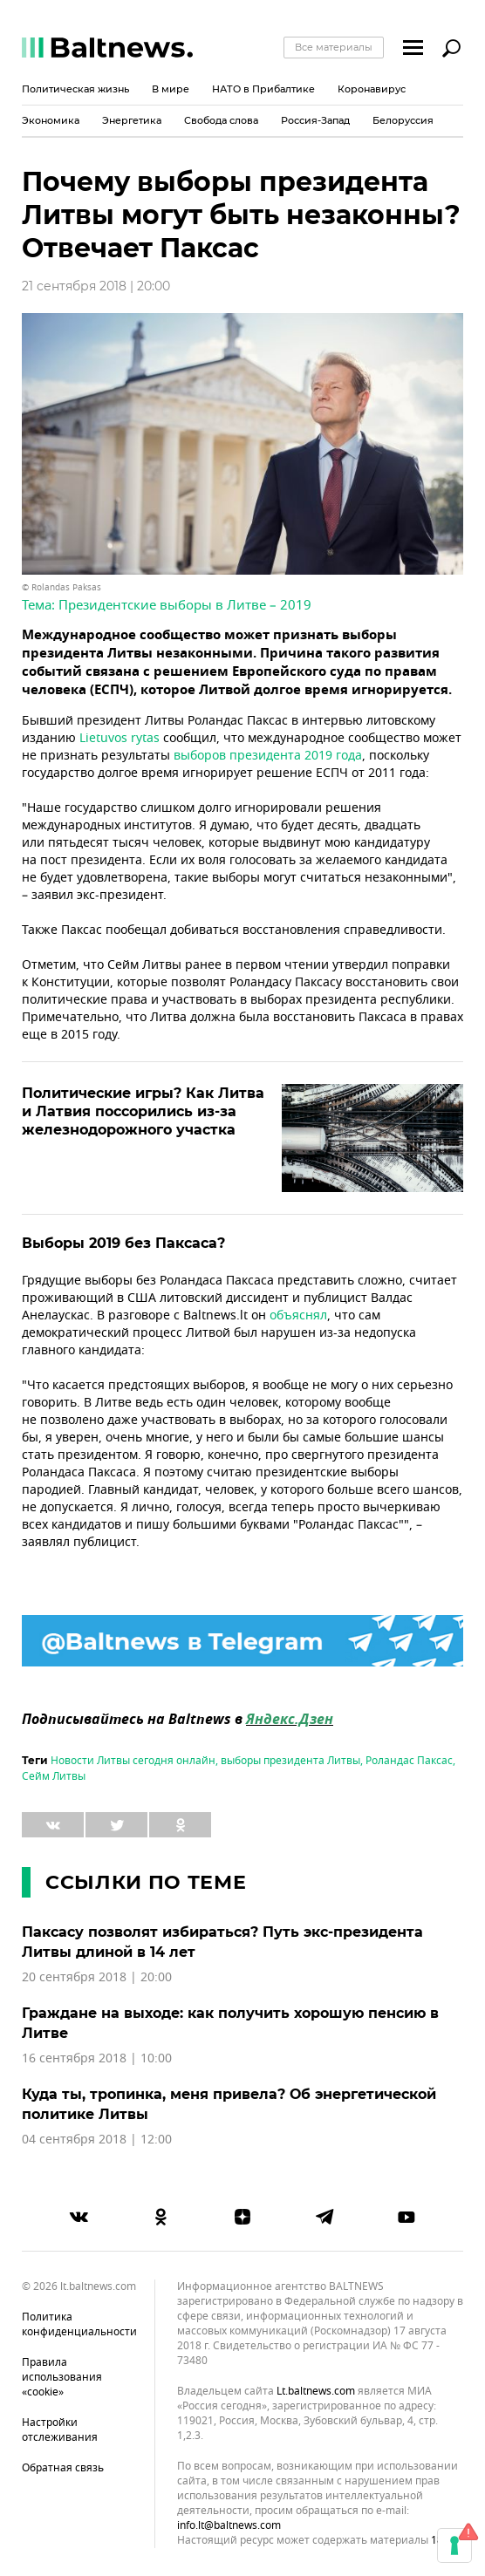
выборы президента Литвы (290, 1760)
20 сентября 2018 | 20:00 (97, 1977)
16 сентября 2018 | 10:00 (97, 2058)
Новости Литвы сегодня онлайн (133, 1760)
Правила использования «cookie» (62, 2377)
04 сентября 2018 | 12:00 (97, 2139)
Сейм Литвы (53, 1776)
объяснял (298, 1315)
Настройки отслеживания (60, 2430)
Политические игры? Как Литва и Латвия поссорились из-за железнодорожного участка (143, 1111)
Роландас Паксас (409, 1760)
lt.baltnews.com (316, 2391)
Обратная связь (63, 2468)
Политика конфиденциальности (79, 2324)
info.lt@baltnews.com (229, 2525)
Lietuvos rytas (119, 738)
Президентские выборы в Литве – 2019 (184, 605)
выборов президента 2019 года (268, 755)
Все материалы (333, 47)
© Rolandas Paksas (61, 587)
